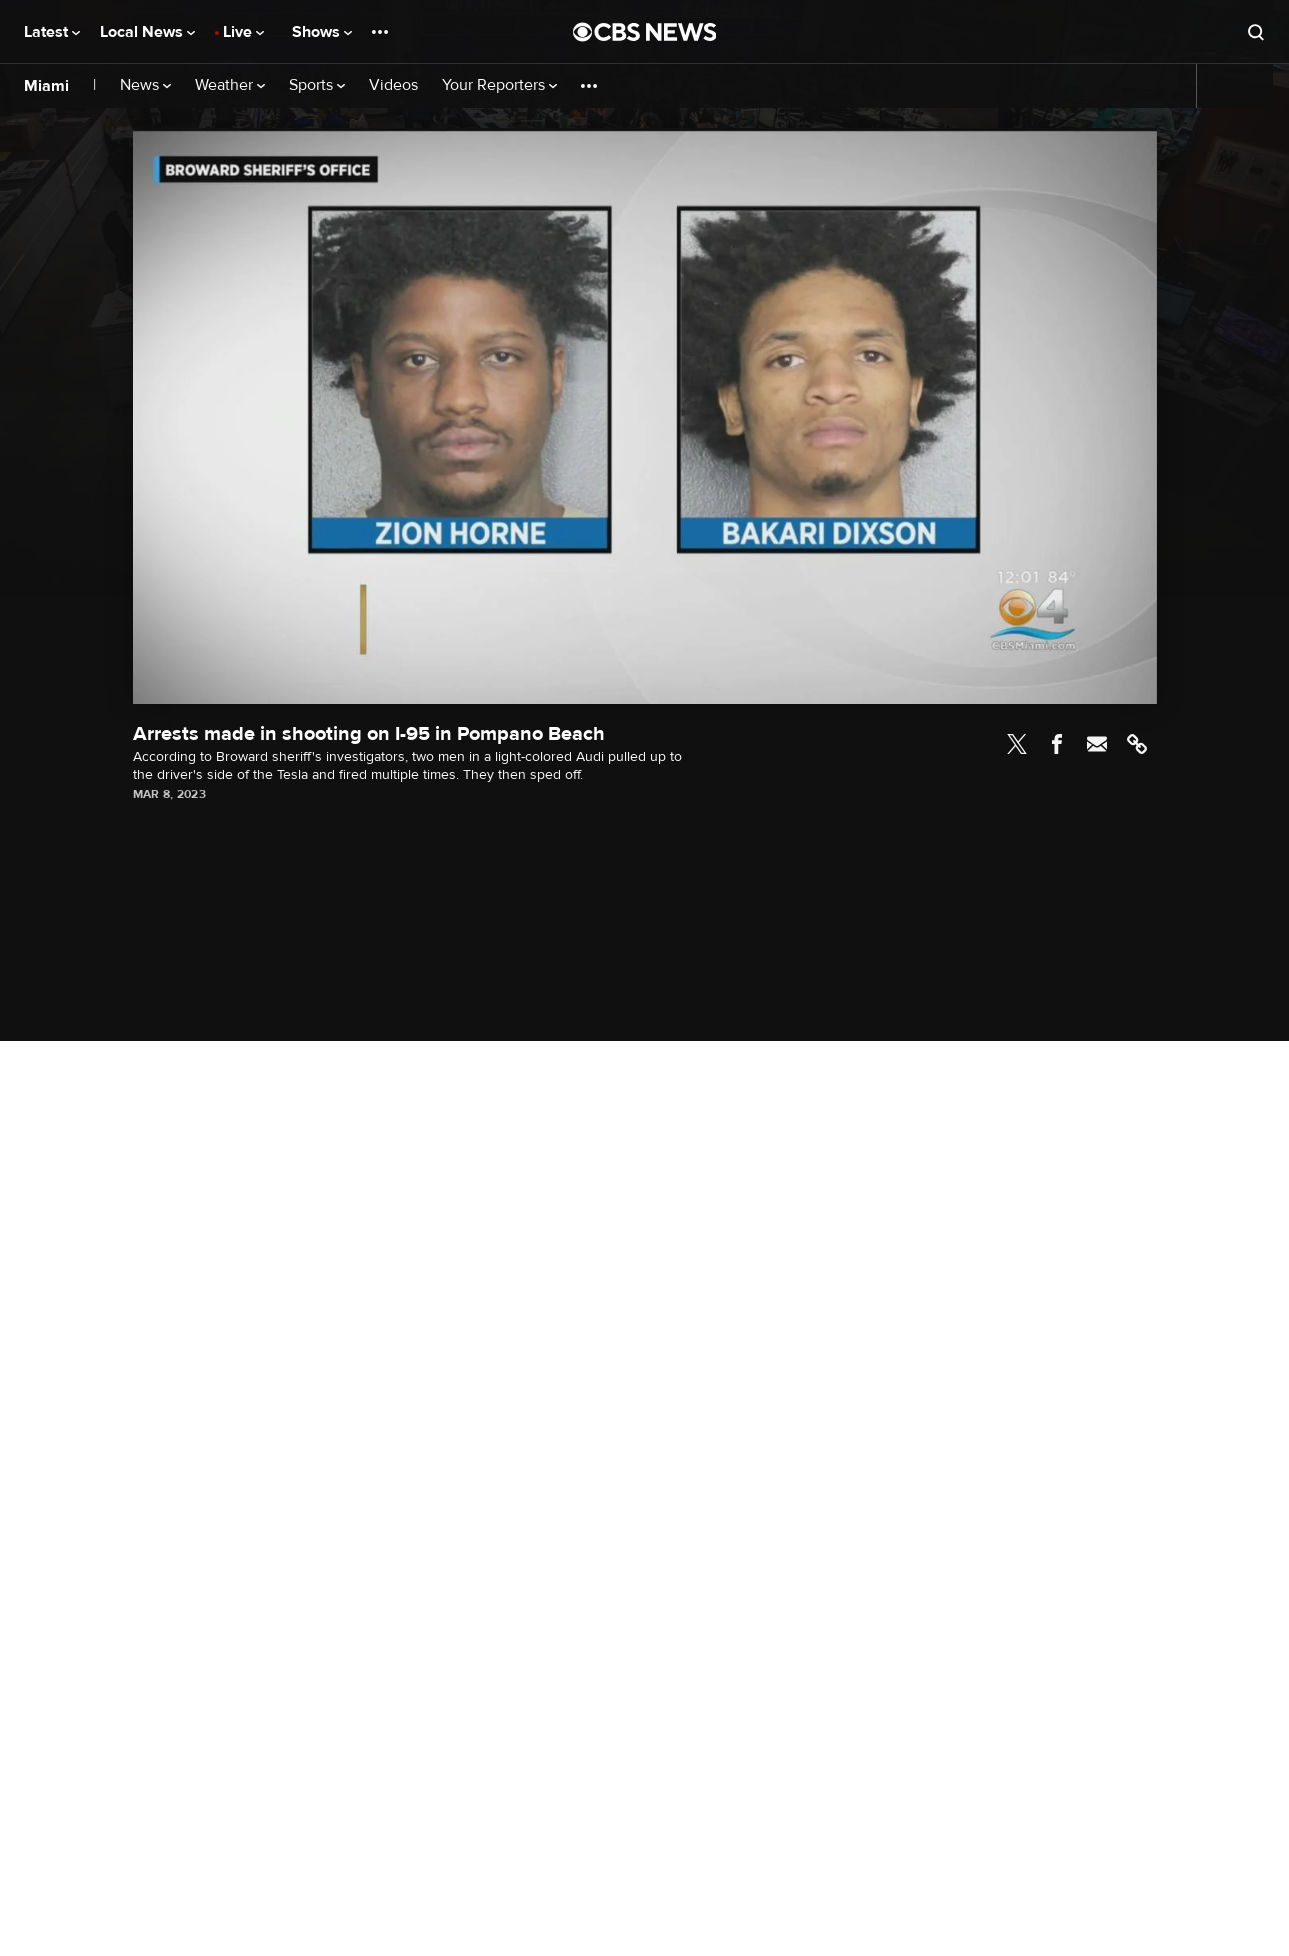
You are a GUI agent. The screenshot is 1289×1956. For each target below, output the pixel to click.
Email (1097, 744)
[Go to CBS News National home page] (645, 32)
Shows (322, 32)
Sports (317, 85)
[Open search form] (1256, 32)
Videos (393, 85)
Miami (46, 86)
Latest (52, 32)
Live (243, 32)
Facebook (1057, 744)
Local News (147, 32)
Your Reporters (499, 85)
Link (1137, 744)
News (145, 85)
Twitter (1017, 744)
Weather (230, 85)
